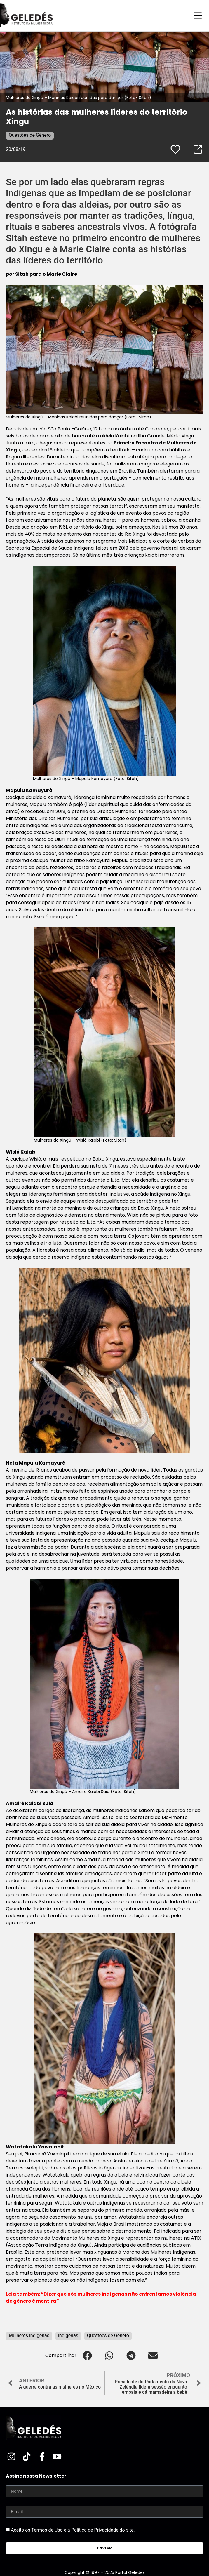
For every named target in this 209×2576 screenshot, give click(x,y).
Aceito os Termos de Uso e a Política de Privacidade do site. (73, 2530)
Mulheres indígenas (29, 2335)
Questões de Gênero (30, 135)
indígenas (68, 2335)
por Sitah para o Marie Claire (41, 274)
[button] (87, 2355)
